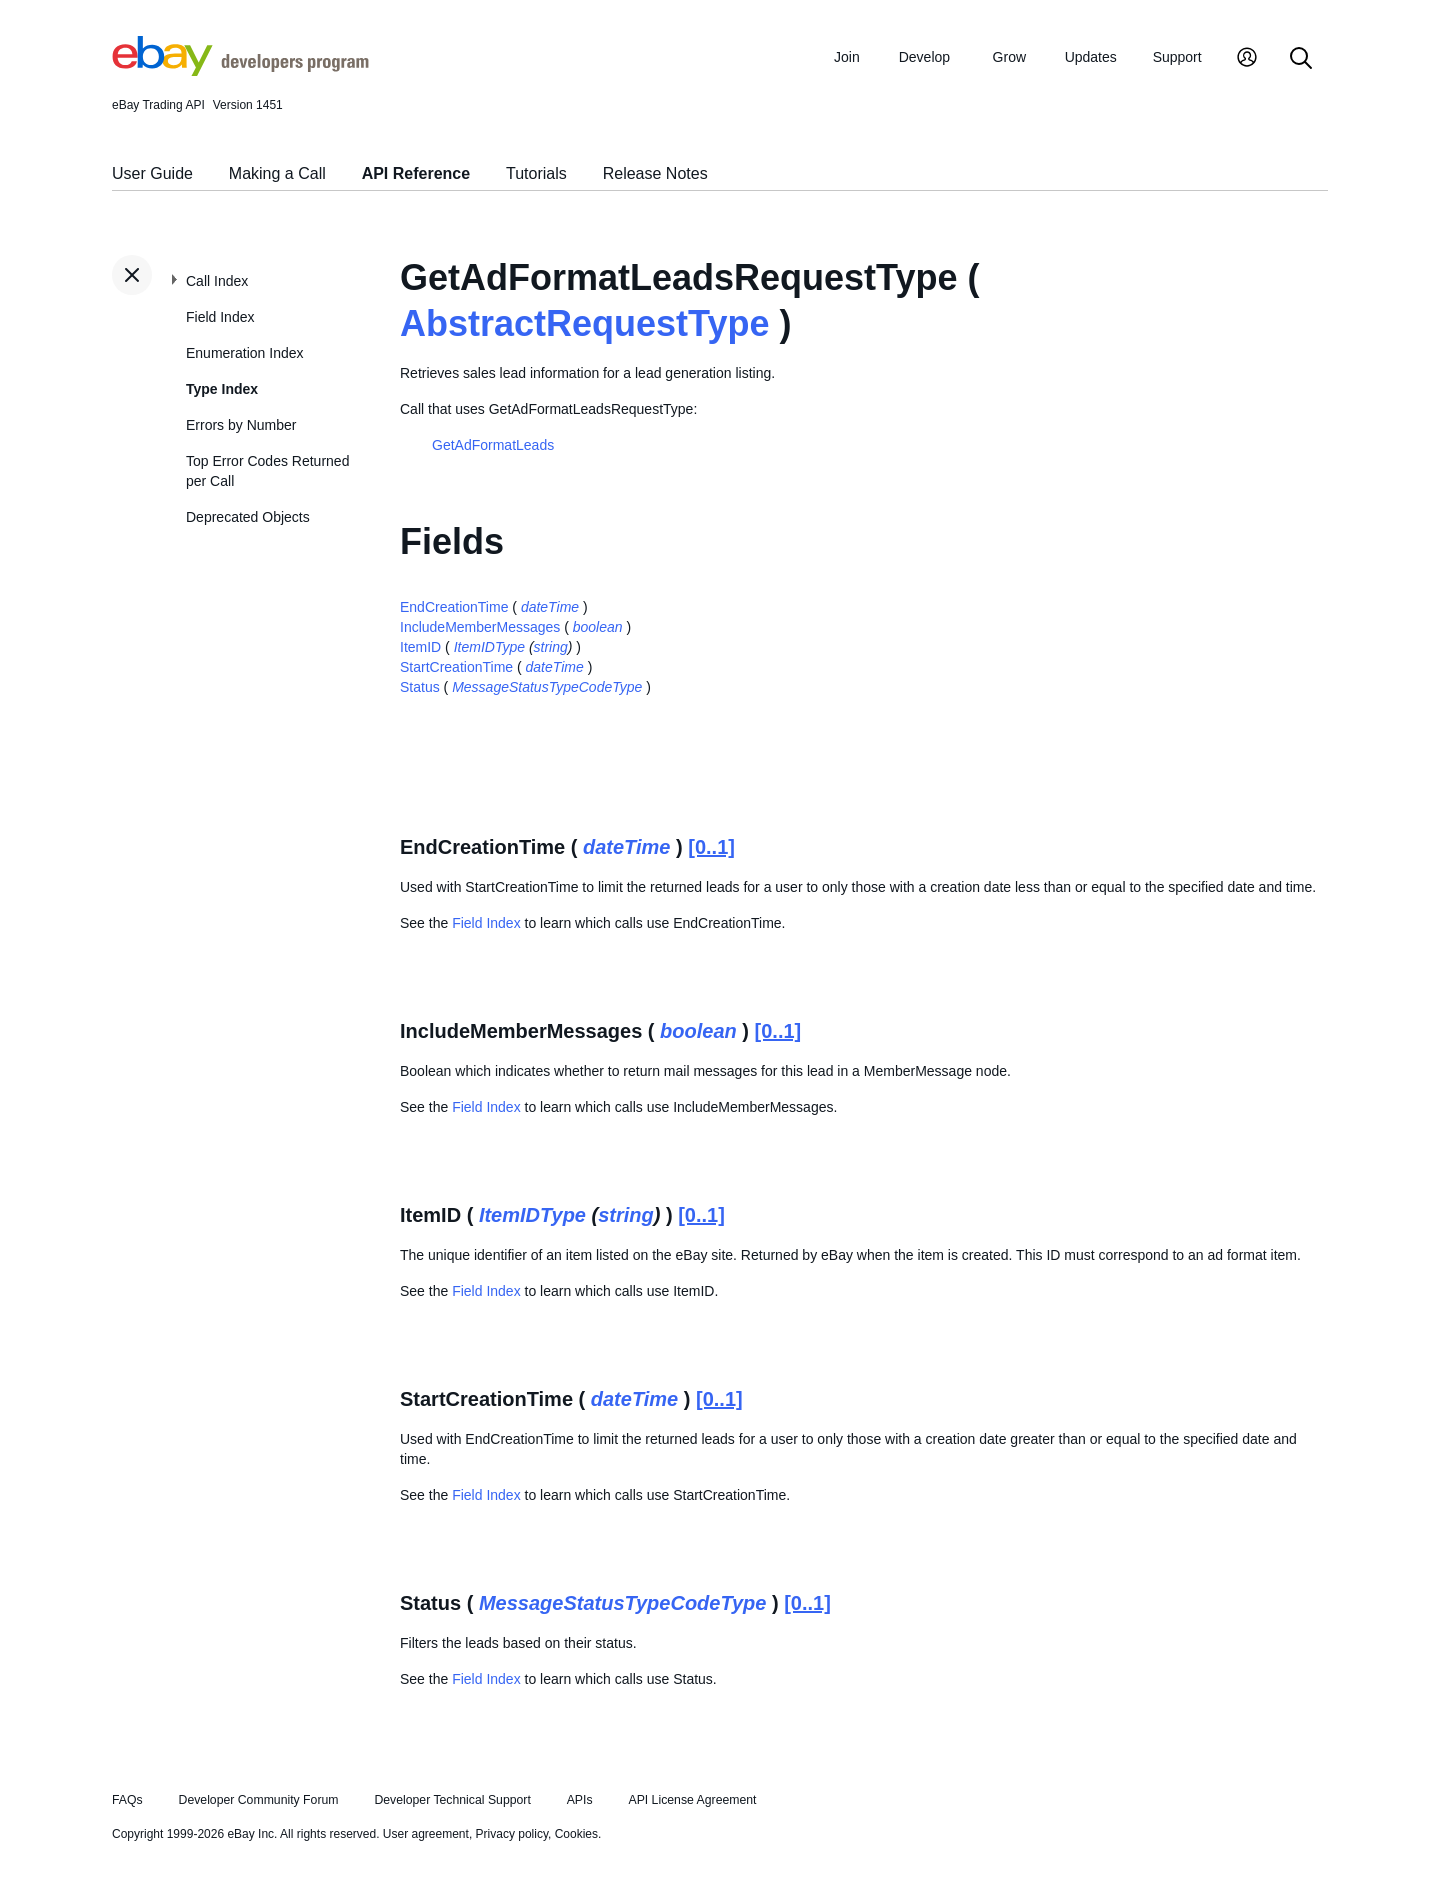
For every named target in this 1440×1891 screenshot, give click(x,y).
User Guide (152, 173)
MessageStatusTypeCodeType (547, 687)
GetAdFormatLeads (493, 445)
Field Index (220, 317)
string (551, 647)
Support (1177, 57)
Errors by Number (241, 425)
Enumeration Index (245, 353)
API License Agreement (692, 1800)
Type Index (222, 389)
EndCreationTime (454, 607)
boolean (598, 627)
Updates (1091, 57)
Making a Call (277, 173)
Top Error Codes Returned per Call (267, 471)
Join (847, 57)
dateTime (550, 607)
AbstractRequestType (584, 323)
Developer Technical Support (452, 1800)
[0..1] (711, 847)
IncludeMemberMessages (480, 627)
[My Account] (1247, 59)
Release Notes (655, 173)
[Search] (1301, 59)
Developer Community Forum (259, 1800)
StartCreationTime (456, 667)
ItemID (420, 647)
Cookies (576, 1834)
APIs (580, 1800)
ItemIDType (489, 647)
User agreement (426, 1834)
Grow (1009, 57)
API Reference (416, 173)
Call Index (217, 281)
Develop (924, 57)
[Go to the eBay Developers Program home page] (240, 71)
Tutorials (536, 173)
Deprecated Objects (248, 517)
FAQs (127, 1800)
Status (420, 687)
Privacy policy (512, 1834)
